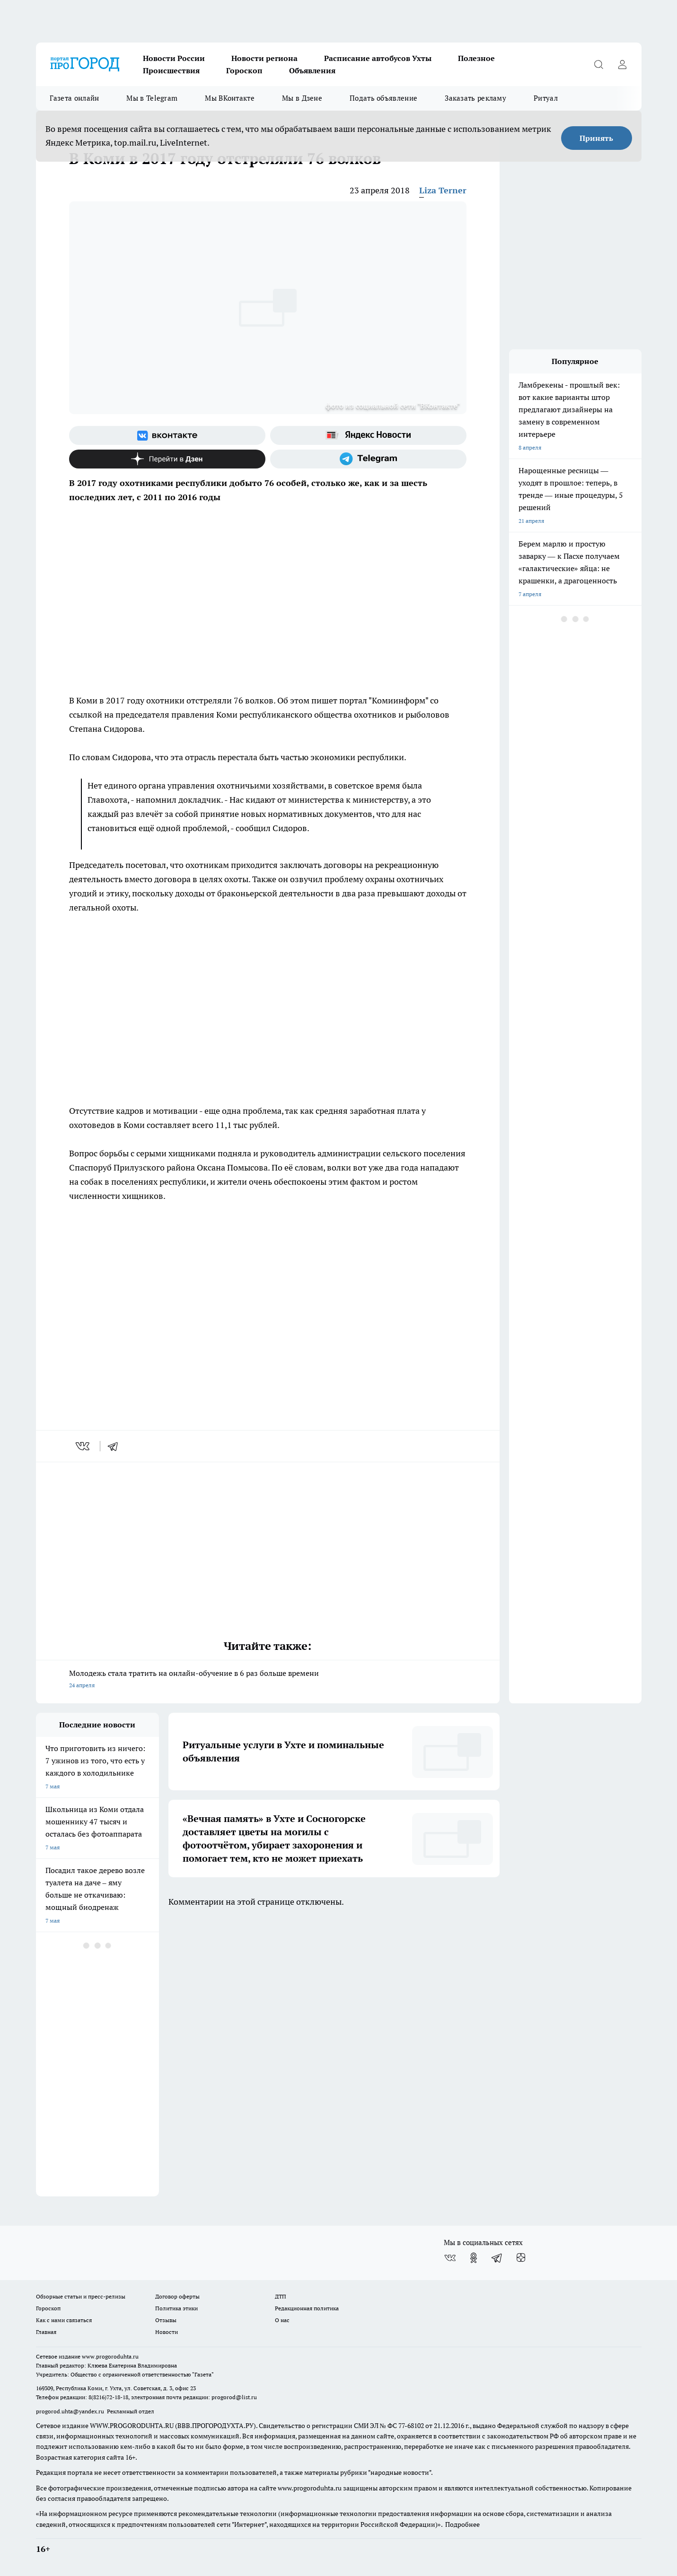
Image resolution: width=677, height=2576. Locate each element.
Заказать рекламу (475, 98)
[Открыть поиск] (598, 64)
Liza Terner (442, 190)
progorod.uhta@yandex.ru (71, 2411)
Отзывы (165, 2320)
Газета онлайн (74, 98)
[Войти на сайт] (622, 64)
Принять (596, 138)
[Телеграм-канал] (368, 459)
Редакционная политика (307, 2308)
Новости (166, 2331)
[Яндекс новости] (368, 435)
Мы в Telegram (151, 98)
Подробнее (462, 2524)
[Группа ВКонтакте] (167, 435)
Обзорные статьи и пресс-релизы (80, 2296)
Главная (46, 2331)
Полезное (476, 58)
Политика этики (176, 2308)
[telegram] (115, 1446)
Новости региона (264, 58)
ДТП (280, 2296)
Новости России (174, 58)
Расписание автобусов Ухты (377, 58)
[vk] (83, 1446)
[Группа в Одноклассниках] (473, 2257)
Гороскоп (244, 70)
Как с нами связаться (64, 2320)
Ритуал (546, 98)
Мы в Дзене (302, 98)
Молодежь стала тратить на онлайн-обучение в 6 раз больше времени (267, 1679)
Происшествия (171, 70)
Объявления (312, 70)
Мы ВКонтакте (230, 98)
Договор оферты (177, 2296)
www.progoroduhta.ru (110, 2356)
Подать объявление (383, 98)
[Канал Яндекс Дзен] (167, 459)
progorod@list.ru (234, 2397)
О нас (282, 2320)
